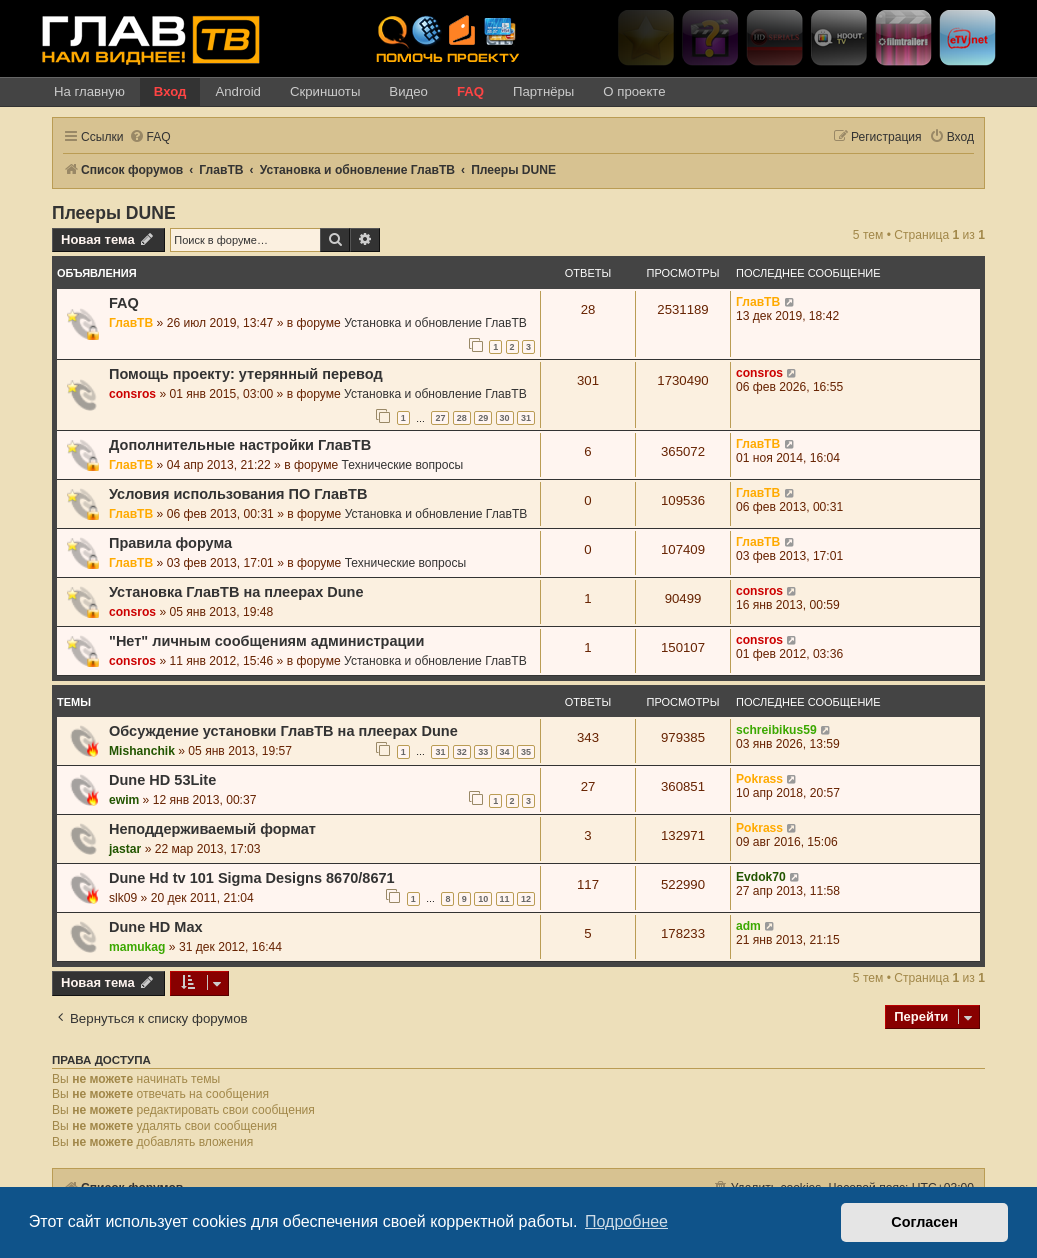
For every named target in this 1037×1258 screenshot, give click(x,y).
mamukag (137, 947)
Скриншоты (325, 91)
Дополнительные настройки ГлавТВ (240, 445)
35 (526, 752)
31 (526, 418)
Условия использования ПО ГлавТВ (238, 494)
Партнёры (543, 91)
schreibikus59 (776, 730)
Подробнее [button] (626, 1221)
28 (462, 418)
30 (505, 418)
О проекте (634, 91)
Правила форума (170, 543)
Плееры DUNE (114, 213)
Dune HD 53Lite (162, 780)
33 (483, 752)
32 (462, 752)
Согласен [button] (924, 1222)
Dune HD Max (156, 927)
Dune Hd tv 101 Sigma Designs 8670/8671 (252, 878)
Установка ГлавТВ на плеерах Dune (236, 592)
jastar (125, 849)
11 (505, 899)
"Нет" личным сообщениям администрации (266, 641)
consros (132, 394)
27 (440, 418)
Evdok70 (761, 877)
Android (237, 91)
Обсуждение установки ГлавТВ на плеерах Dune (283, 731)
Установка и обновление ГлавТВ (435, 323)
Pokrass (759, 779)
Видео (408, 91)
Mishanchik (142, 751)
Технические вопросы (403, 465)
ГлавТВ (131, 323)
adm (748, 926)
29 (483, 418)
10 (483, 899)
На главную (89, 91)
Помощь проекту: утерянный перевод (246, 374)
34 (505, 752)
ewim (124, 800)
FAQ (470, 91)
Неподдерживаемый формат (212, 829)
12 (526, 899)
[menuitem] (150, 137)
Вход (170, 91)
